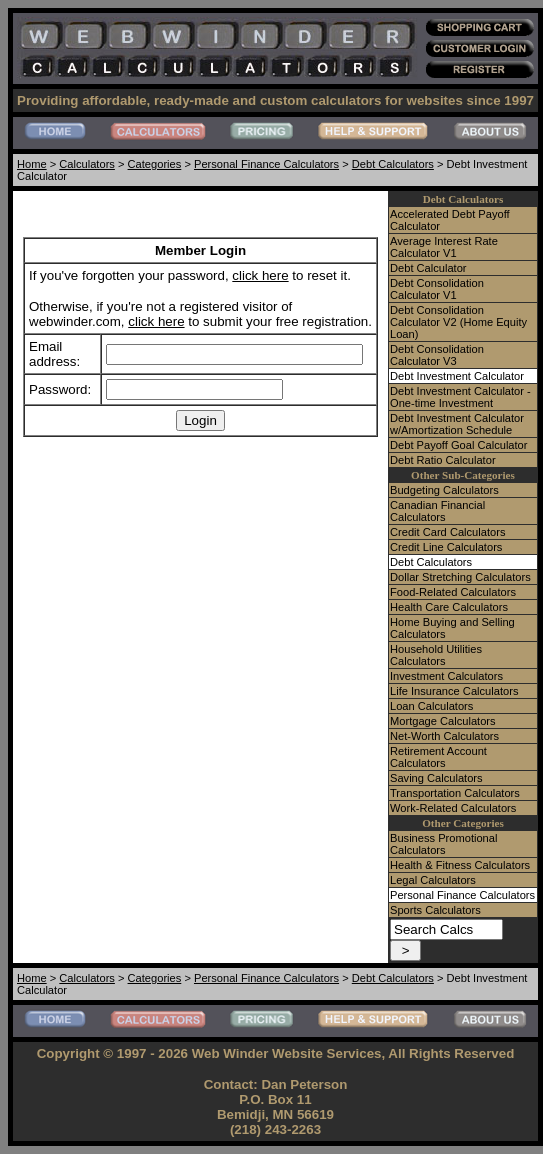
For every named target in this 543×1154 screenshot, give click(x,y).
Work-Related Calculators (453, 808)
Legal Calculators (433, 880)
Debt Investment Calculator (457, 376)
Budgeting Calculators (444, 490)
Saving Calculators (436, 778)
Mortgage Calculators (443, 721)
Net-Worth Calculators (444, 736)
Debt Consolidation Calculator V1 (437, 289)
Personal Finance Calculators (266, 164)
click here (260, 275)
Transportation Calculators (455, 793)
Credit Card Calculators (447, 532)
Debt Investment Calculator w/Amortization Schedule (457, 424)
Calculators (87, 164)
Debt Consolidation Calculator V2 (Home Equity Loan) (458, 322)
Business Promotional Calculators (443, 844)
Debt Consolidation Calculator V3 (437, 355)
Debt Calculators (393, 164)
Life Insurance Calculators (454, 691)
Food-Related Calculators (453, 592)
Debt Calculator (428, 268)
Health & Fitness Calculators (460, 865)
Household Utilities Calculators (436, 655)
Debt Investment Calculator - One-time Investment (460, 397)
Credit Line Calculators (446, 547)
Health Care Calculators (449, 607)
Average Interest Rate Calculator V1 (444, 247)
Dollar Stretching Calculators (460, 577)
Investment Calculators (446, 676)
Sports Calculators (435, 910)
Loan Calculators (431, 706)
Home (32, 164)
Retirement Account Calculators (438, 757)
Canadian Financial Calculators (437, 511)
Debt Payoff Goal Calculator (459, 445)
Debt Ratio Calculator (443, 460)
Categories (155, 164)
